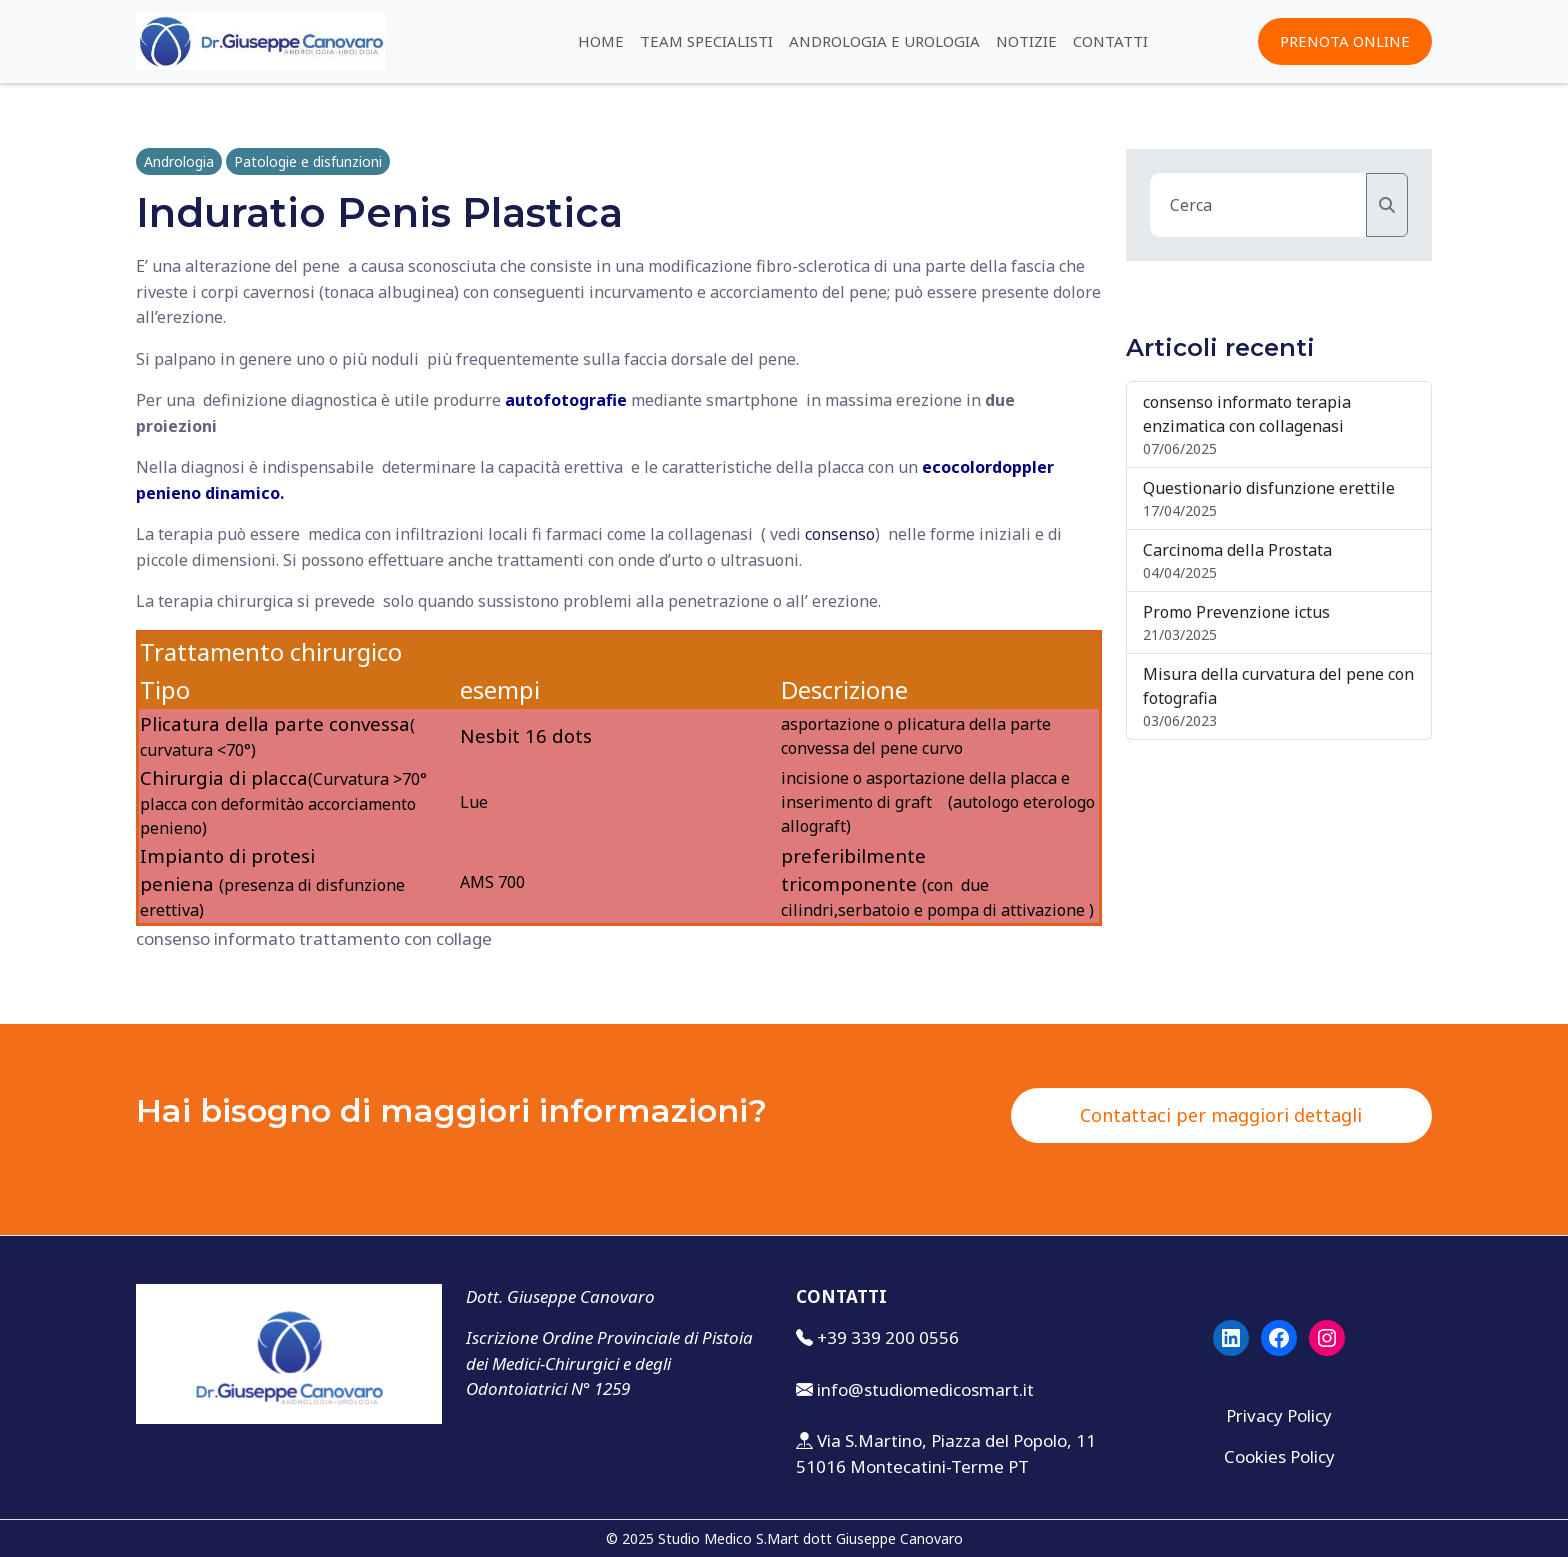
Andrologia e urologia (884, 41)
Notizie (1026, 41)
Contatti (1110, 41)
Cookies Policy (1279, 1456)
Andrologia (179, 161)
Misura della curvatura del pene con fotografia (1278, 686)
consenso (840, 534)
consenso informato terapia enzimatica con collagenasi (1247, 414)
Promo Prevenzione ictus (1236, 612)
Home (601, 41)
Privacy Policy (1279, 1415)
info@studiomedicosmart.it (925, 1389)
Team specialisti (706, 41)
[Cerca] (1387, 205)
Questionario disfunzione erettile (1269, 488)
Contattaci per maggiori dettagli (1221, 1115)
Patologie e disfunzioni (308, 161)
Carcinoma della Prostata (1237, 550)
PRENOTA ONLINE (1345, 41)
